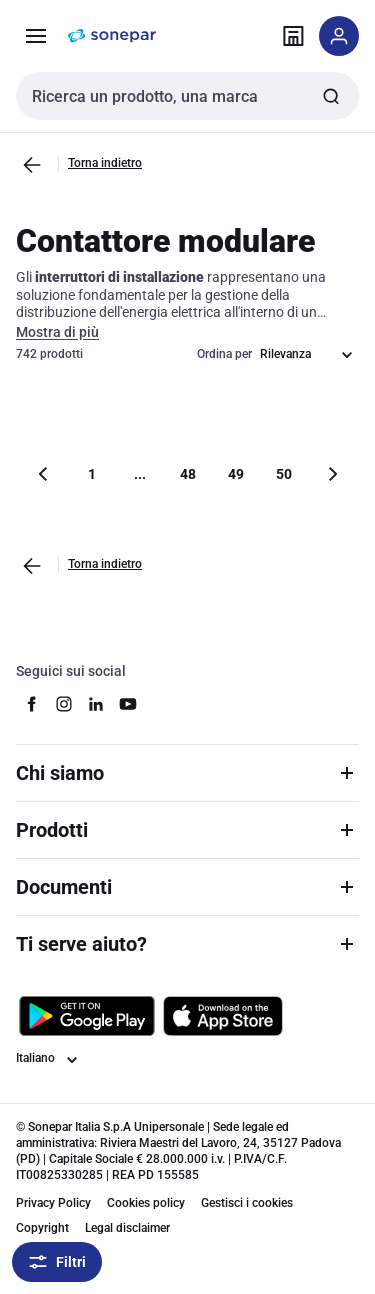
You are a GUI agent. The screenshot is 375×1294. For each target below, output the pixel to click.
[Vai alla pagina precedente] (32, 165)
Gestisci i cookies (247, 1203)
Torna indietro (105, 163)
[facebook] (32, 704)
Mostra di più (57, 332)
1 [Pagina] (92, 474)
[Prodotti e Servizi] (36, 36)
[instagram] (64, 704)
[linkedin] (96, 704)
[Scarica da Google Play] (87, 1016)
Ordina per (224, 354)
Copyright (42, 1228)
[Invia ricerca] (331, 96)
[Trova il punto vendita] (293, 36)
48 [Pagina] (188, 474)
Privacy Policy (53, 1203)
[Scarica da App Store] (223, 1016)
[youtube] (128, 704)
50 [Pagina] (284, 474)
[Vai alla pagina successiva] (332, 474)
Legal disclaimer (127, 1228)
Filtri (57, 1262)
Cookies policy (146, 1203)
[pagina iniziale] (112, 36)
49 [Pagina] (236, 474)
